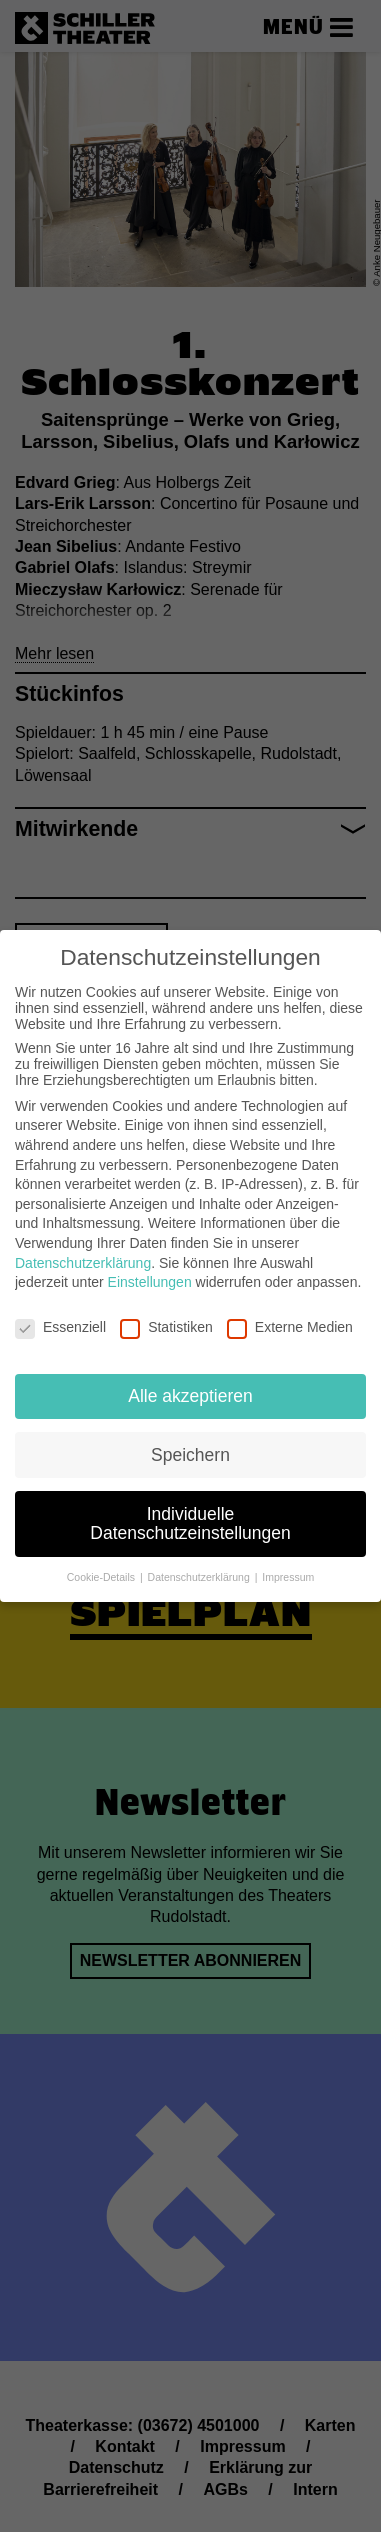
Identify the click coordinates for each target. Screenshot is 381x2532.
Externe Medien (290, 1313)
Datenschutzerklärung (83, 1249)
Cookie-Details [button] (102, 1563)
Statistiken (166, 1313)
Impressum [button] (288, 1563)
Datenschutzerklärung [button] (200, 1563)
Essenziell (60, 1313)
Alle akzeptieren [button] (190, 1382)
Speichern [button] (190, 1441)
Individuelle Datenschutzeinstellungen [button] (190, 1510)
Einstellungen (150, 1269)
